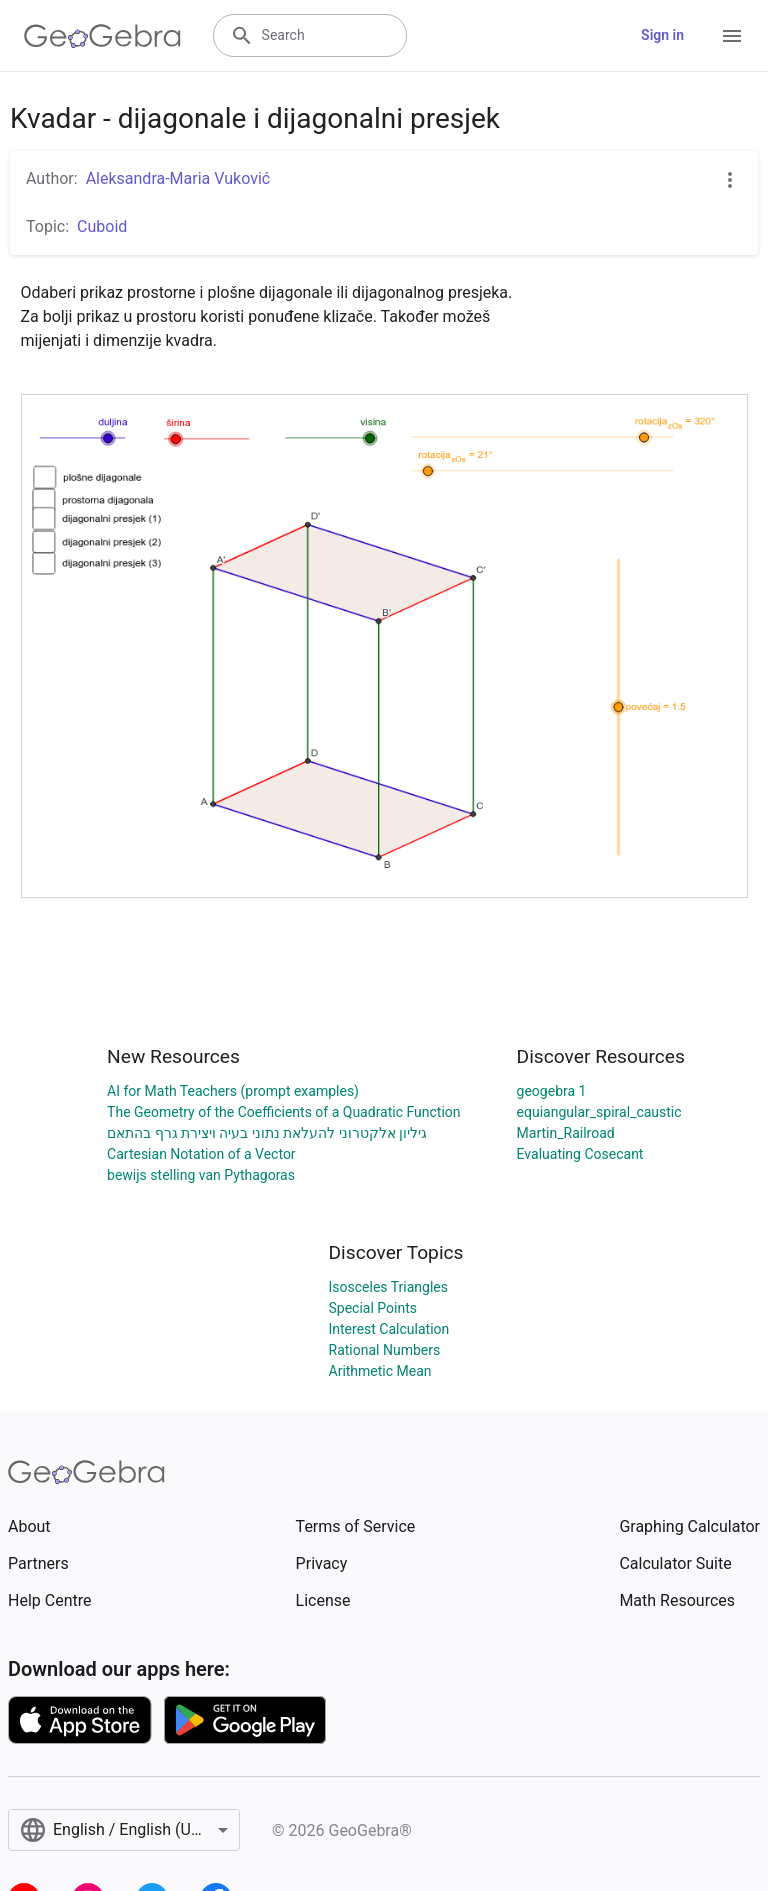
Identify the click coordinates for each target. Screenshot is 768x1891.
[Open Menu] (732, 36)
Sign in (662, 35)
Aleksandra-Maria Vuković (178, 178)
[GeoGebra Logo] (102, 36)
